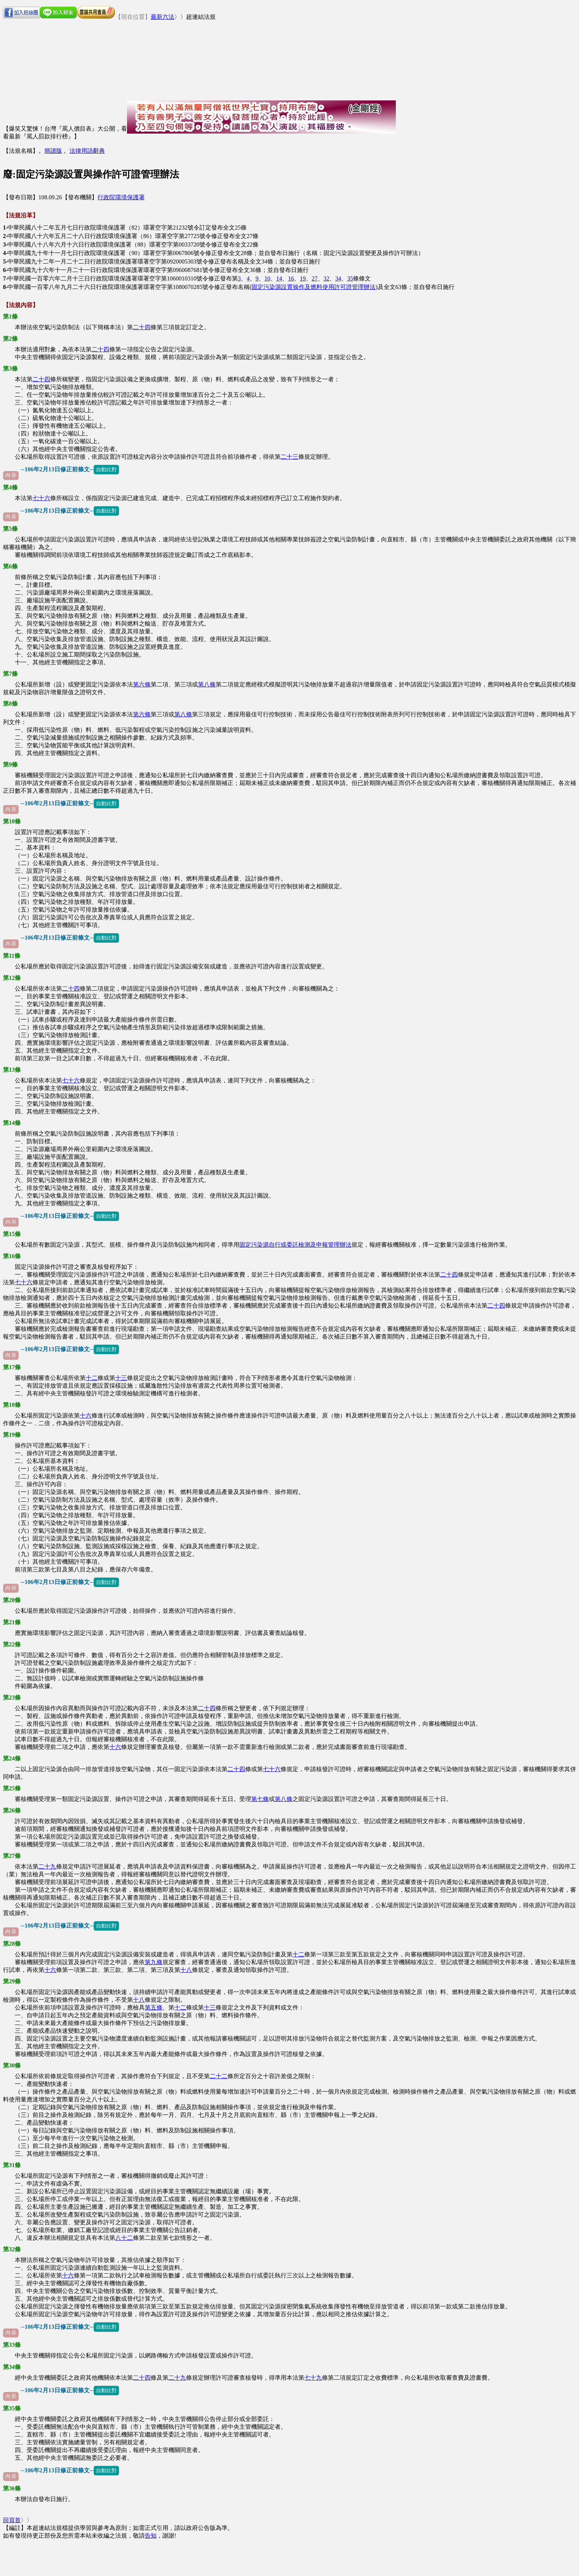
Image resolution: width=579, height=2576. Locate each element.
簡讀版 (53, 151)
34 (338, 278)
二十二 (218, 2076)
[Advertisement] (261, 50)
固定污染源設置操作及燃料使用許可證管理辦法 (313, 287)
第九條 (153, 1962)
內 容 (11, 475)
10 (267, 278)
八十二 (124, 2238)
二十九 (47, 1866)
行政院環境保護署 (121, 197)
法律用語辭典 (87, 151)
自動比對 (106, 469)
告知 (151, 2535)
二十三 (289, 457)
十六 (86, 1415)
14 (279, 278)
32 (326, 278)
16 (291, 278)
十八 (186, 1970)
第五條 (153, 2007)
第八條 (207, 684)
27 (315, 278)
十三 (121, 1378)
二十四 (142, 327)
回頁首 (12, 2520)
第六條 (142, 684)
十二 (91, 1378)
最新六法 (162, 17)
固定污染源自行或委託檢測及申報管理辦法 (295, 1244)
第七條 (260, 1799)
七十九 (313, 2377)
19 (303, 278)
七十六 (41, 498)
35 (350, 278)
